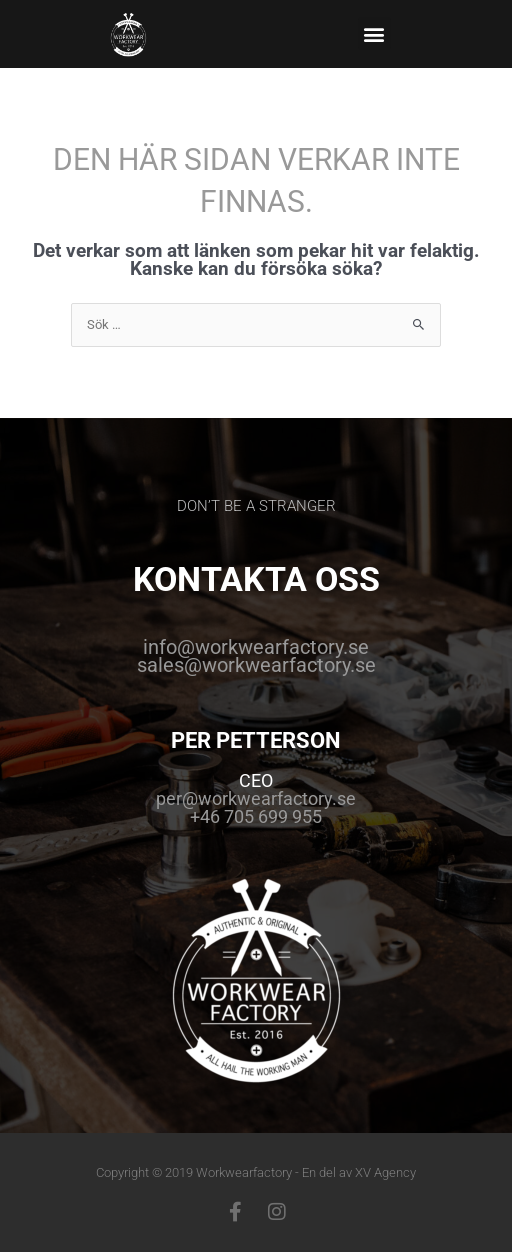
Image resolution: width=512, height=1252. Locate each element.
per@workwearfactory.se (256, 798)
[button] (374, 33)
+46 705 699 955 (256, 816)
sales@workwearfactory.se (256, 665)
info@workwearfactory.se (256, 647)
